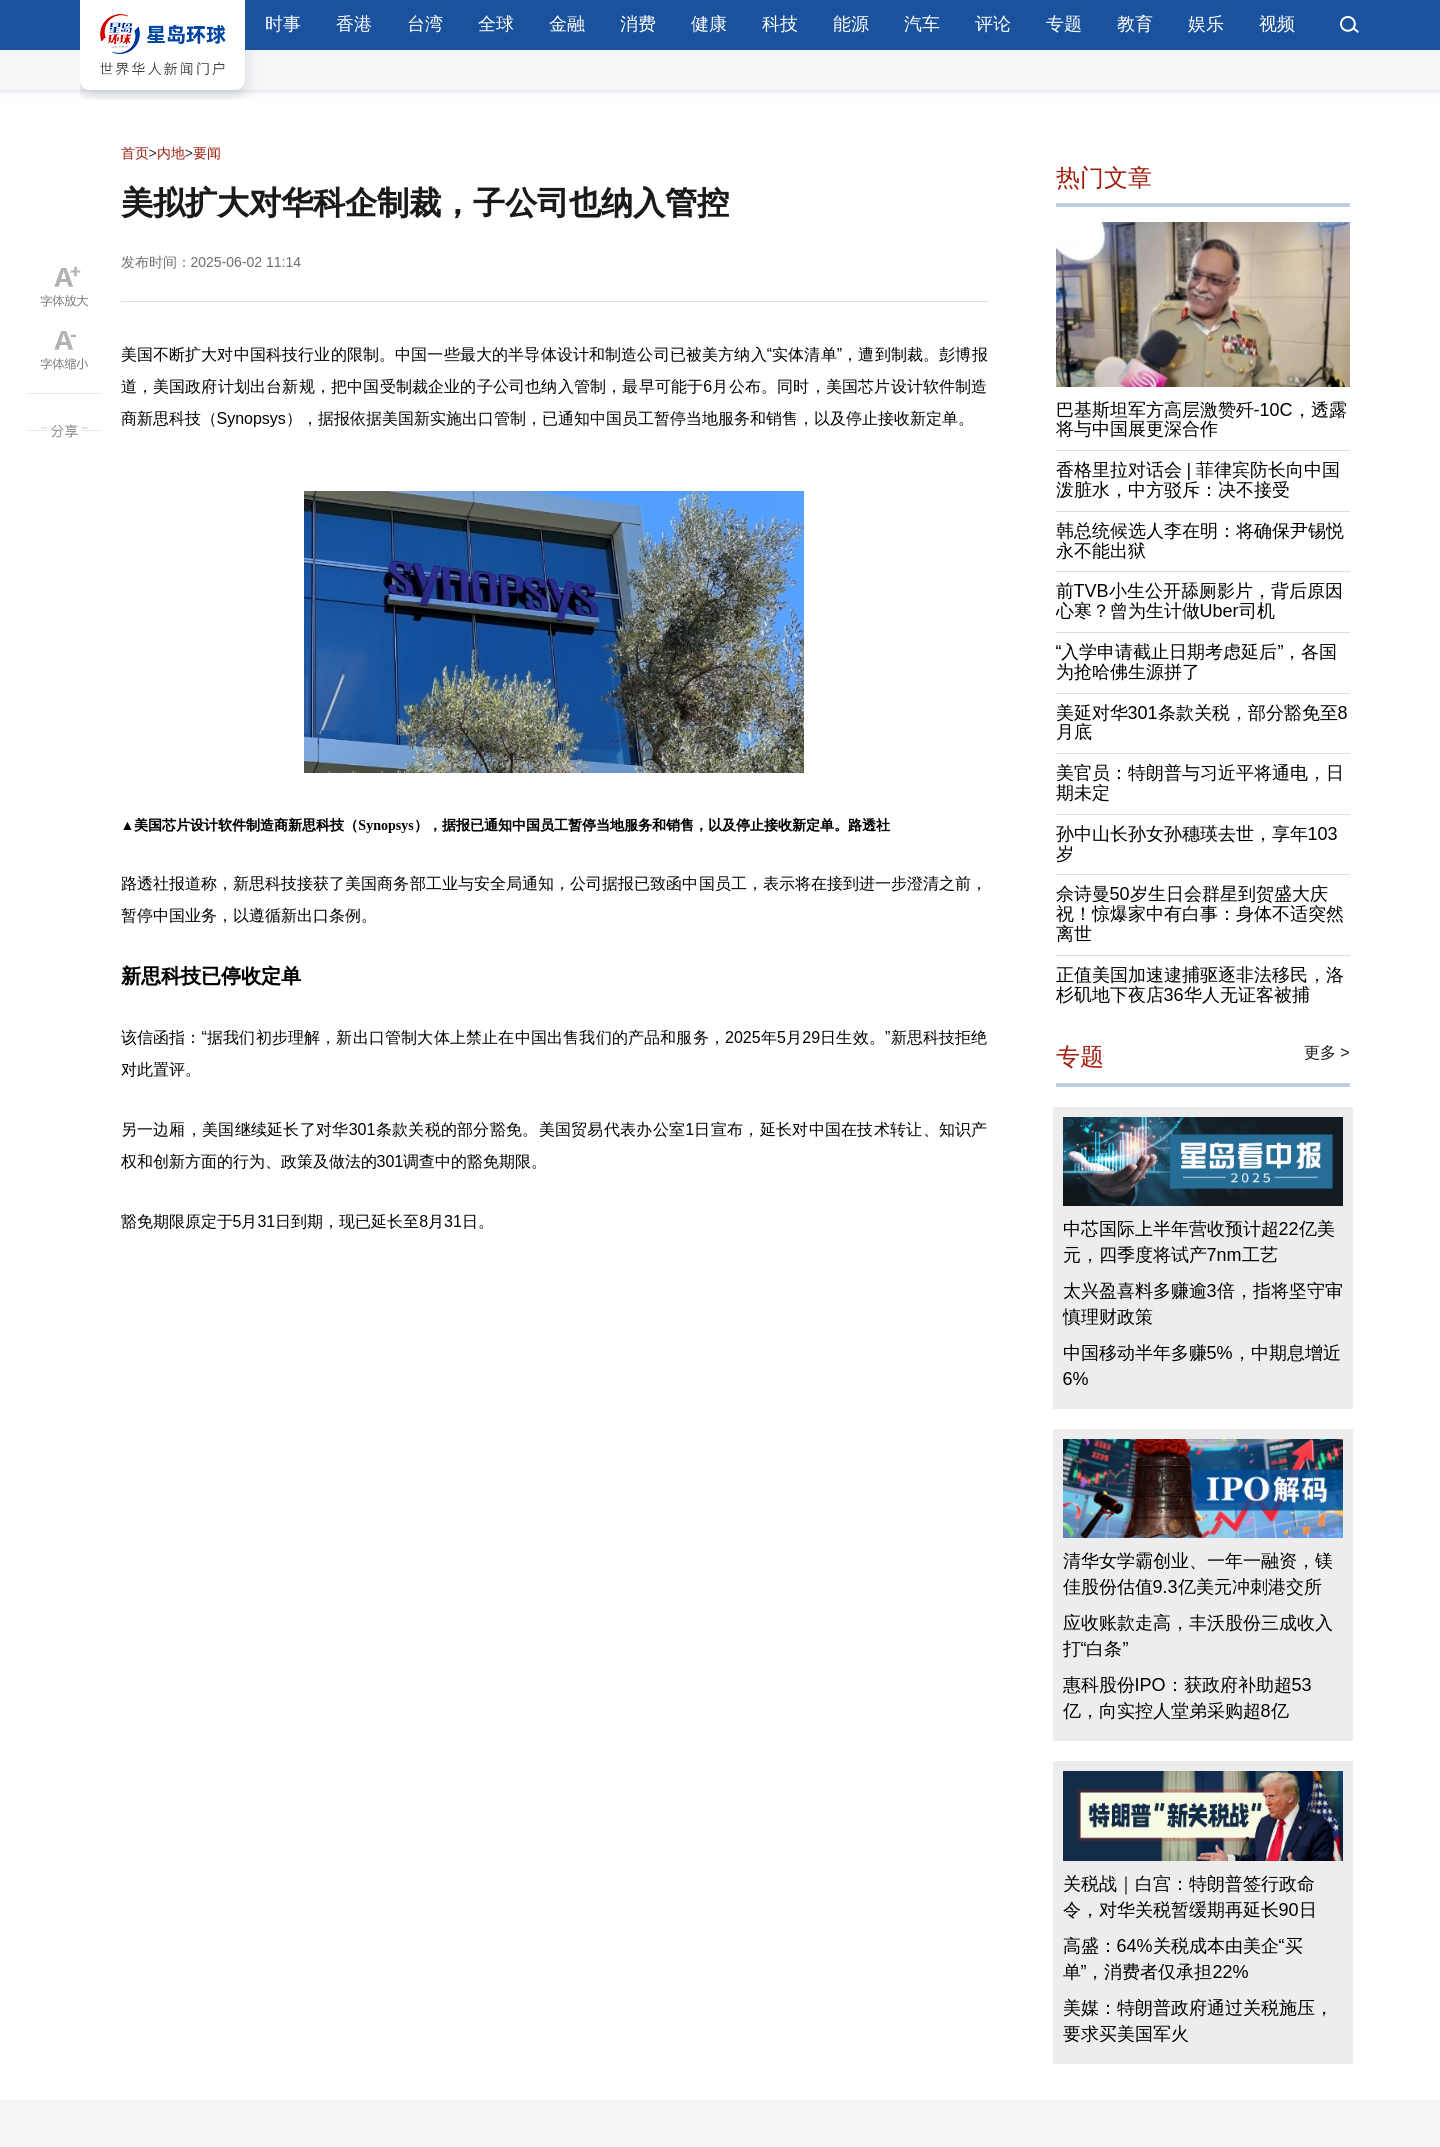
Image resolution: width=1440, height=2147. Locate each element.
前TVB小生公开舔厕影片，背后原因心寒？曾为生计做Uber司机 (1199, 601)
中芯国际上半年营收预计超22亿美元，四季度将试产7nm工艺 (1199, 1242)
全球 (496, 24)
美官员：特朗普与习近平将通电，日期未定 (1200, 783)
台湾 (425, 24)
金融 (567, 24)
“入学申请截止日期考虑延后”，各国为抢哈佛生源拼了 (1197, 662)
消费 (638, 24)
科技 (780, 24)
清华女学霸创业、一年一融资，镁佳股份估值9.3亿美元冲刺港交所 (1198, 1574)
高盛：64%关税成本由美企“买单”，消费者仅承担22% (1183, 1959)
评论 (993, 24)
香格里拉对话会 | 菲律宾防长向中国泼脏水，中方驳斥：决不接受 (1198, 480)
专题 (1064, 24)
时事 (283, 24)
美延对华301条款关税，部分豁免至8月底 (1202, 723)
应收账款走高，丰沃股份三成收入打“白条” (1198, 1636)
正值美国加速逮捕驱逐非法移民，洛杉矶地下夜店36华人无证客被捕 (1200, 985)
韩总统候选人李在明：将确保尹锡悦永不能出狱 (1200, 541)
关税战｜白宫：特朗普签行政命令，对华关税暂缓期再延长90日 (1190, 1897)
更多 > (1327, 1052)
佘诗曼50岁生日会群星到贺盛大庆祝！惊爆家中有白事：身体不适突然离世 (1200, 914)
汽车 (922, 24)
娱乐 (1206, 24)
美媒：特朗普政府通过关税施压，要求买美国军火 (1198, 2021)
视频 (1277, 24)
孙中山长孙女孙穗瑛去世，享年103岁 (1197, 844)
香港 (354, 24)
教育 (1135, 24)
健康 (709, 24)
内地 (171, 153)
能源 (851, 24)
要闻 (207, 153)
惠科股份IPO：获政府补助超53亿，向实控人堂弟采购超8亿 (1187, 1698)
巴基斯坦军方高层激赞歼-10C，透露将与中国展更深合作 (1201, 420)
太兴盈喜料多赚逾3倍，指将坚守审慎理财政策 (1203, 1304)
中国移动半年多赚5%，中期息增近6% (1202, 1366)
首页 (135, 153)
